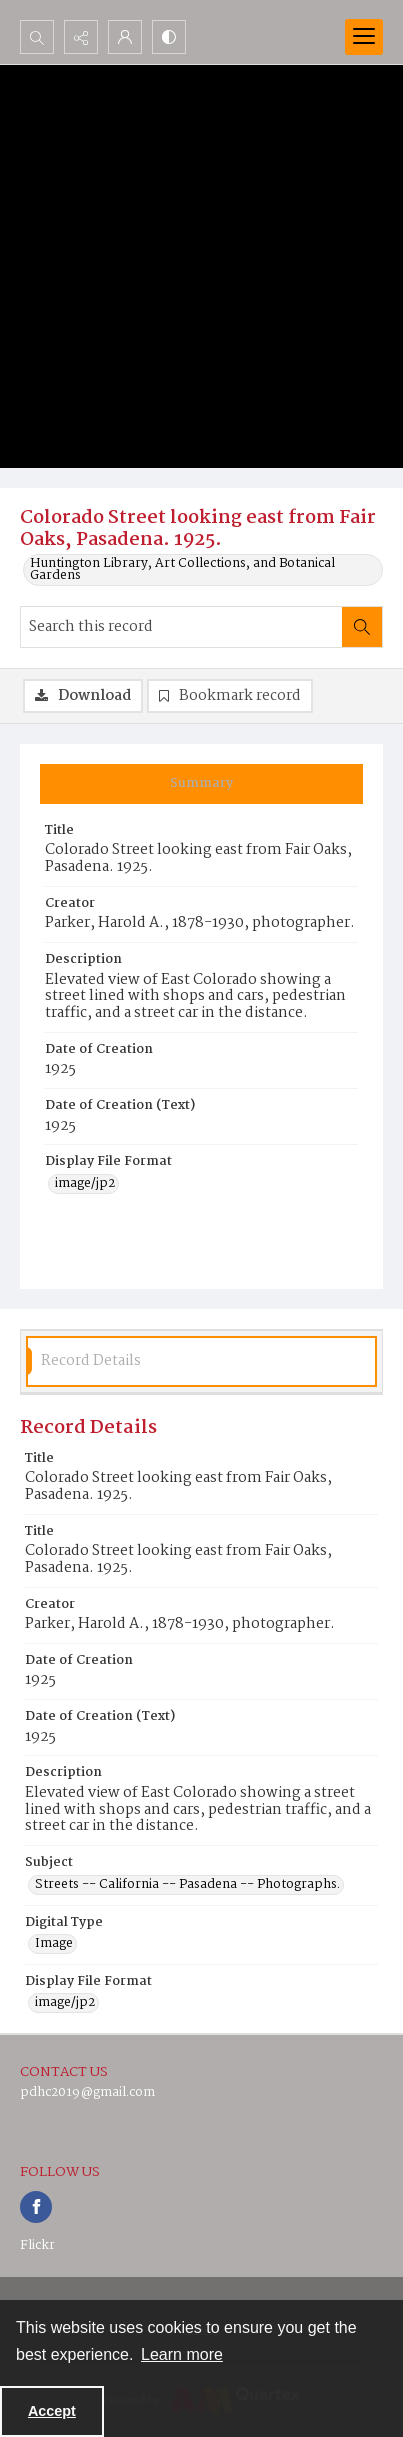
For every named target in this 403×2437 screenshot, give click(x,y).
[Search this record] (181, 627)
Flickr (37, 2245)
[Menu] (364, 37)
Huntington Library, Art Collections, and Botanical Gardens (182, 570)
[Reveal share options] (81, 37)
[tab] (201, 784)
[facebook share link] (36, 2207)
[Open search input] (37, 37)
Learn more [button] (182, 2354)
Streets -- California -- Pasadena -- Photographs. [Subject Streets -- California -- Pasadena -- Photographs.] (187, 1885)
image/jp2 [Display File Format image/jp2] (85, 1184)
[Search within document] (362, 627)
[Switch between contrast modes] (169, 37)
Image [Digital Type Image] (54, 1944)
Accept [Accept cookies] (52, 2411)
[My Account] (125, 37)
